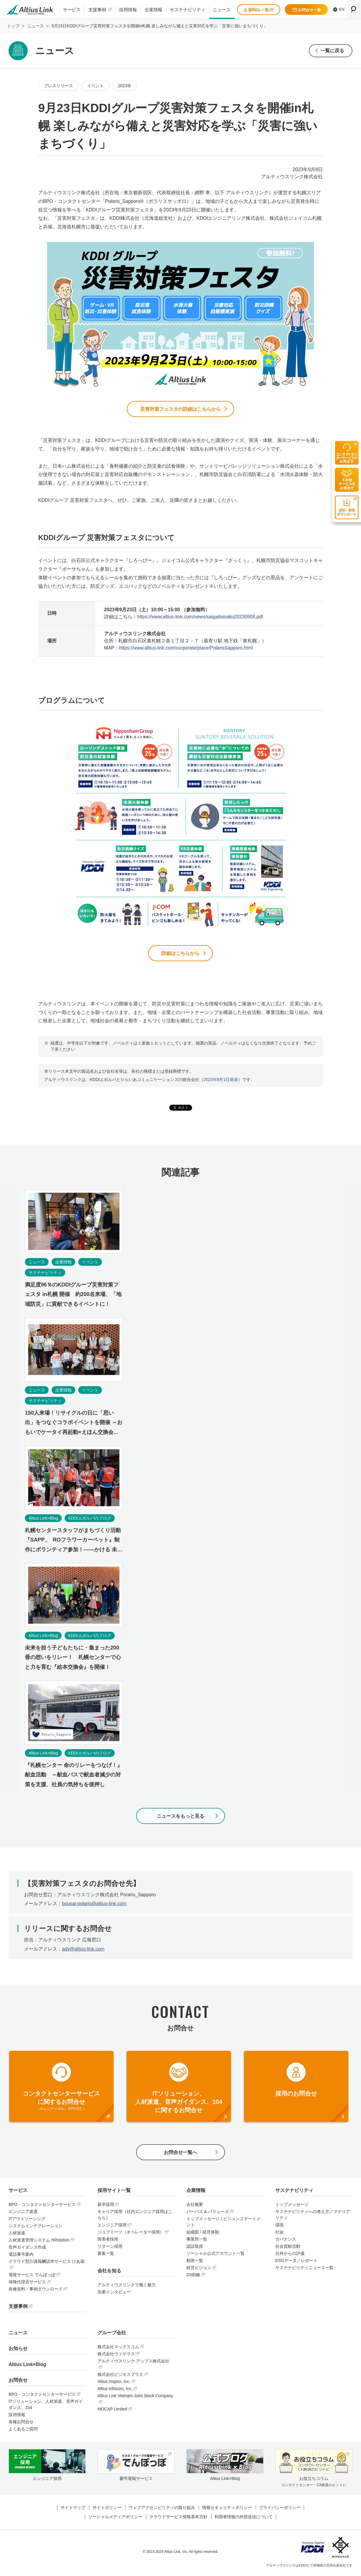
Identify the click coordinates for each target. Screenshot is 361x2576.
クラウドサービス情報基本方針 (178, 2518)
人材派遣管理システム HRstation (39, 2242)
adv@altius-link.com (83, 1950)
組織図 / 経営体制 (202, 2234)
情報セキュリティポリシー (227, 2509)
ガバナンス (285, 2241)
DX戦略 (193, 2276)
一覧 (332, 50)
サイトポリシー (107, 2509)
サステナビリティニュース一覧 (304, 2269)
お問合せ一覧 (307, 10)
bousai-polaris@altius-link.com (94, 1905)
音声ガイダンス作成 (27, 2249)
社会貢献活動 (287, 2248)
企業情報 (153, 9)
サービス (72, 9)
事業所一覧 (196, 2241)
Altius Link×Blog (27, 2366)
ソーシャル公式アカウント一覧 (215, 2255)
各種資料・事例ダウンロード (36, 2291)
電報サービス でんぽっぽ (32, 2276)
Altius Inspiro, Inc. (114, 2383)
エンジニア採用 (112, 2227)
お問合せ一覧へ (180, 2154)
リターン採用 (110, 2248)
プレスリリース (58, 85)
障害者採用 (108, 2241)
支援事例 (97, 9)
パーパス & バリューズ (207, 2213)
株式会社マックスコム (118, 2348)
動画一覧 (194, 2262)
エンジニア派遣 (23, 2213)
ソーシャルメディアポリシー (115, 2518)
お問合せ (18, 2382)
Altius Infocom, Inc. (115, 2390)
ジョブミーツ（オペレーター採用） (131, 2234)
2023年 (124, 85)
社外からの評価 (289, 2255)
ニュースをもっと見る (180, 1817)
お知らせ (18, 2350)
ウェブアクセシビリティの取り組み (162, 2509)
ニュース (222, 9)
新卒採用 (106, 2206)
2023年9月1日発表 (220, 1080)
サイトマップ (72, 2509)
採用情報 (128, 9)
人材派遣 (17, 2235)
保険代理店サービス (27, 2284)
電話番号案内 (21, 2256)
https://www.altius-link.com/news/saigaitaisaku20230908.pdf (200, 617)
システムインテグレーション (36, 2227)
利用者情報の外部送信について (244, 2518)
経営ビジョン (198, 2269)
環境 (279, 2227)
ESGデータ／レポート (296, 2262)
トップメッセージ (292, 2206)
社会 (279, 2234)
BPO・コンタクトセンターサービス (42, 2206)
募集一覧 (106, 2255)
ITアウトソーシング (27, 2220)
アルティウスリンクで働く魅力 (127, 2286)
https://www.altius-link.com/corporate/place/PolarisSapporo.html (186, 648)
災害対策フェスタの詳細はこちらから (180, 409)
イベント (95, 85)
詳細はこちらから (180, 954)
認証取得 (194, 2248)
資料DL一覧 (258, 10)
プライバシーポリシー (280, 2509)
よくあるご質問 (23, 2431)
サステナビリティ (187, 9)
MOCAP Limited (112, 2411)
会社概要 (194, 2206)
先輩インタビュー (114, 2294)
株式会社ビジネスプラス (120, 2376)
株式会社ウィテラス (116, 2356)
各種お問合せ (21, 2423)
